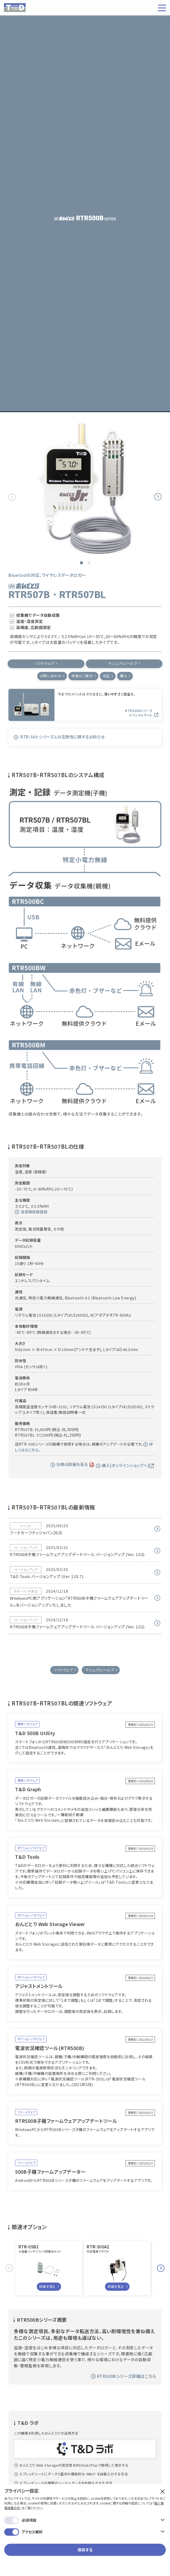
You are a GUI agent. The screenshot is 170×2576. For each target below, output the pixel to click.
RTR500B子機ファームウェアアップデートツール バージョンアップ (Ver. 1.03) (77, 1555)
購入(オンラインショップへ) (125, 1466)
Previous (12, 497)
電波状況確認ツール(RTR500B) (49, 2049)
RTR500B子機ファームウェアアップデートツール (66, 2122)
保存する (85, 2486)
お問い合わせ (48, 676)
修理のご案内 (82, 676)
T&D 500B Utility (35, 1734)
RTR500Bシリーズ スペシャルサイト (141, 713)
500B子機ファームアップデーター (50, 2172)
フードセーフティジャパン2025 (36, 1533)
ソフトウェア (44, 663)
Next (158, 496)
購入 (126, 676)
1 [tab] (81, 562)
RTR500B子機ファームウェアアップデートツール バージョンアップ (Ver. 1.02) (77, 1627)
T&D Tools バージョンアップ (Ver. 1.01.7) (46, 1577)
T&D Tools (27, 1858)
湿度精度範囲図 (31, 1212)
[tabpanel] (85, 488)
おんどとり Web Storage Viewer (50, 1925)
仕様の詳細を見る (69, 1465)
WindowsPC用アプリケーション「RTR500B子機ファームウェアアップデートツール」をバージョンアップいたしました (79, 1602)
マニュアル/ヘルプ (122, 663)
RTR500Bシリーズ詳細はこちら (123, 2377)
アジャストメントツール (39, 1987)
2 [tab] (88, 562)
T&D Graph (28, 1790)
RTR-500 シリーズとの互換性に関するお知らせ (59, 737)
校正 (108, 676)
